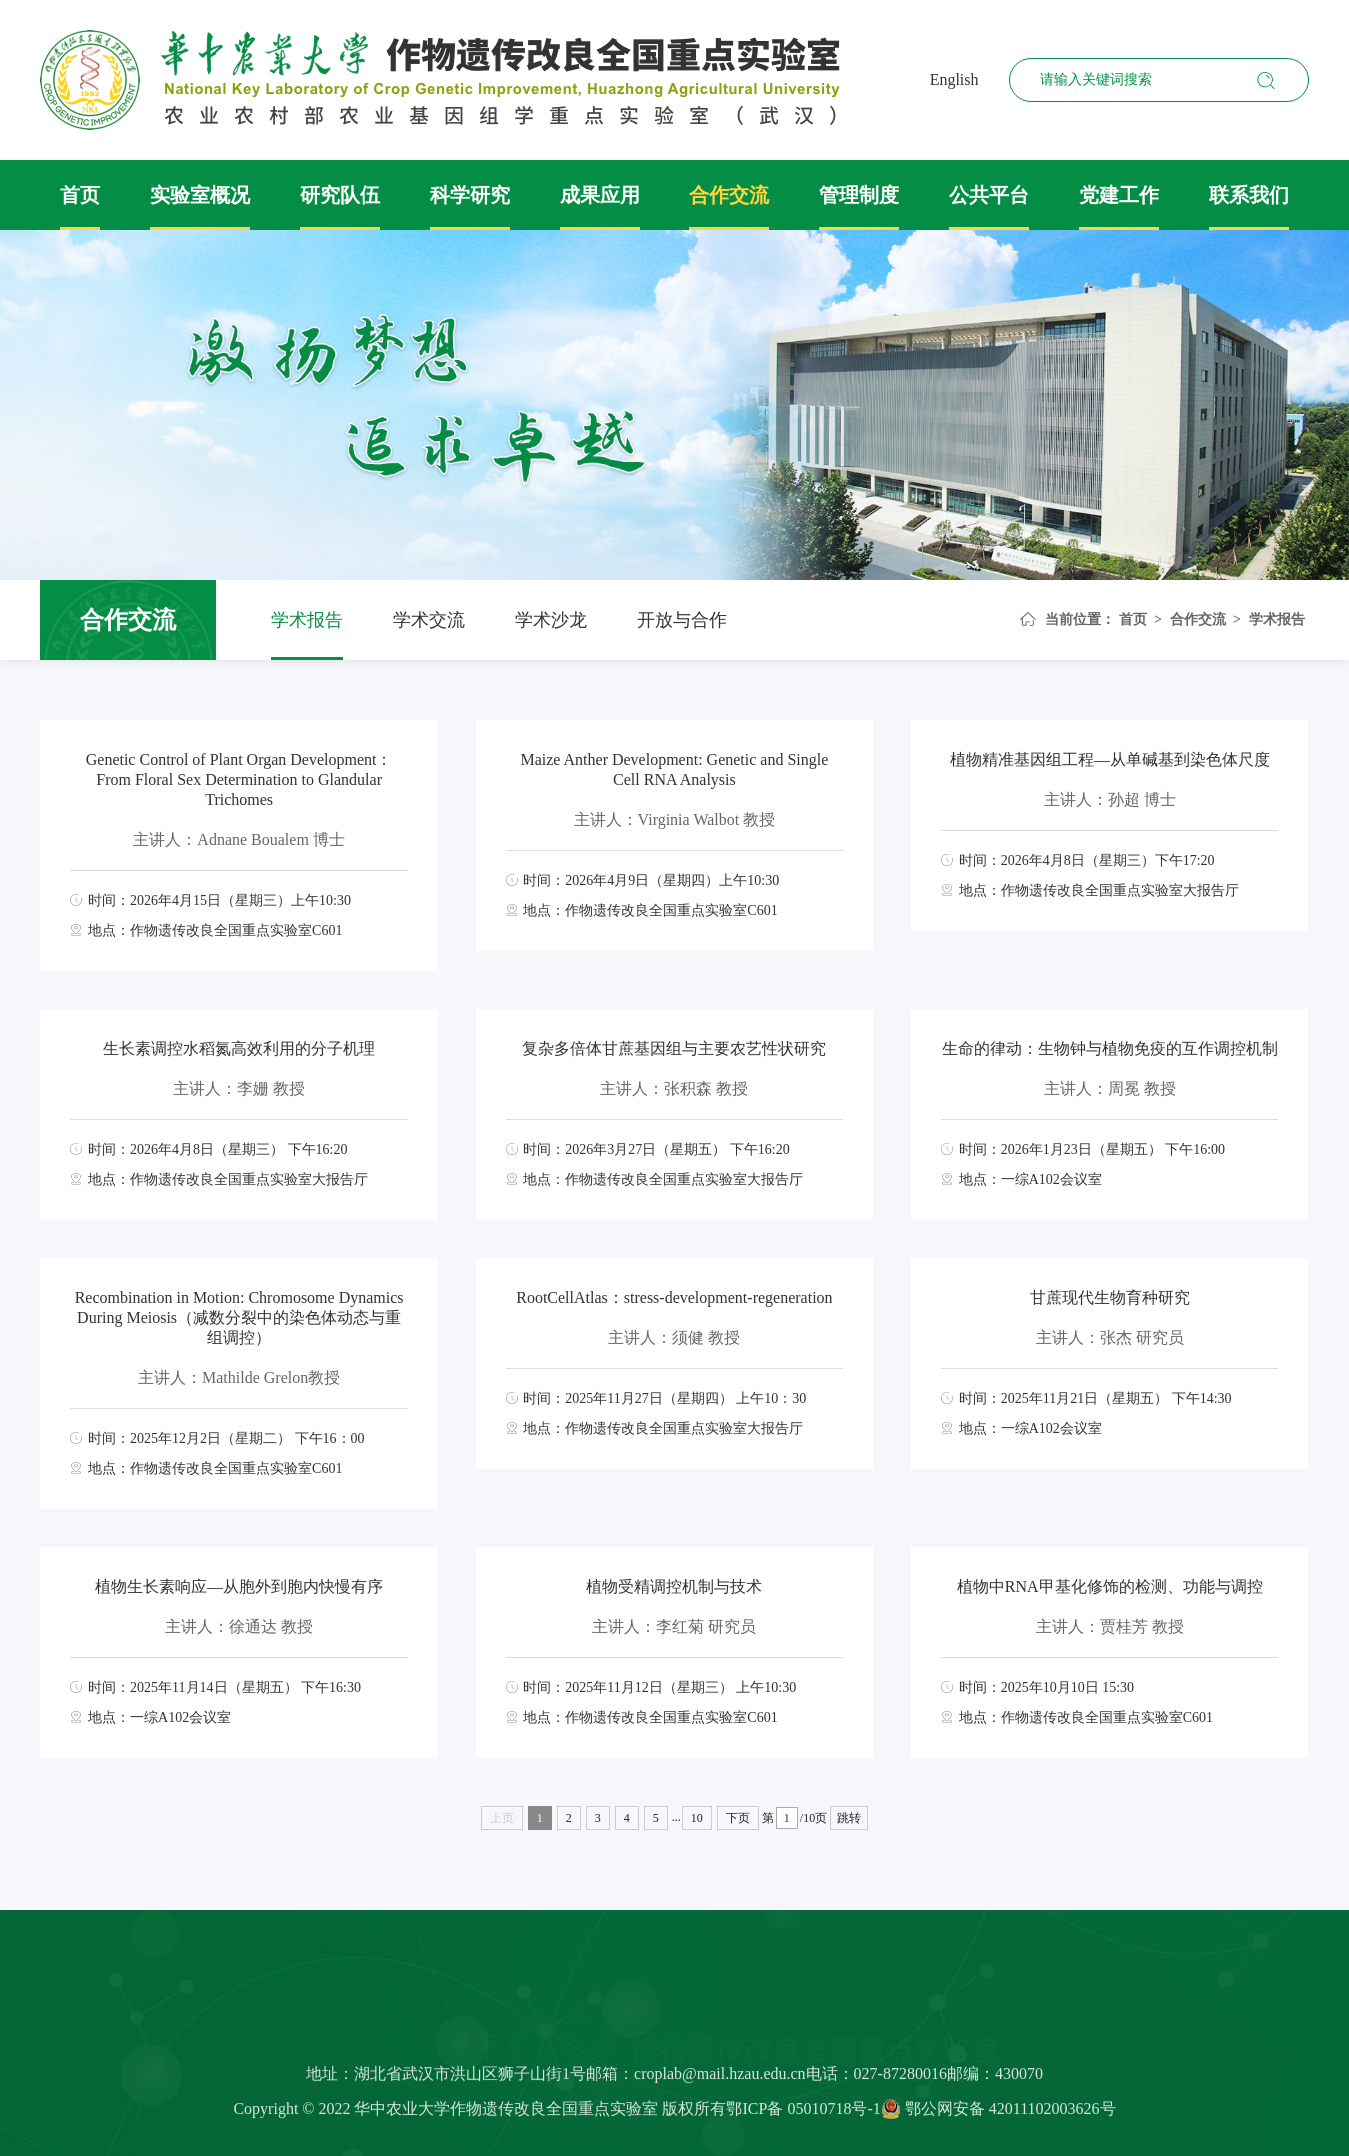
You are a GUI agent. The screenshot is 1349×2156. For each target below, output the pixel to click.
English (954, 79)
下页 (738, 1818)
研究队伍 (340, 195)
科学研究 (470, 195)
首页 (80, 195)
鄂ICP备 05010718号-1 (803, 2116)
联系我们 (1249, 195)
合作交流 (729, 195)
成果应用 (600, 195)
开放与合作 (682, 620)
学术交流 (429, 620)
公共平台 (989, 195)
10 (697, 1818)
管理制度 (859, 195)
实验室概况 (200, 195)
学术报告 (307, 620)
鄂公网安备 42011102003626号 (998, 2116)
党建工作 (1119, 195)
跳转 (849, 1818)
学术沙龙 (551, 620)
